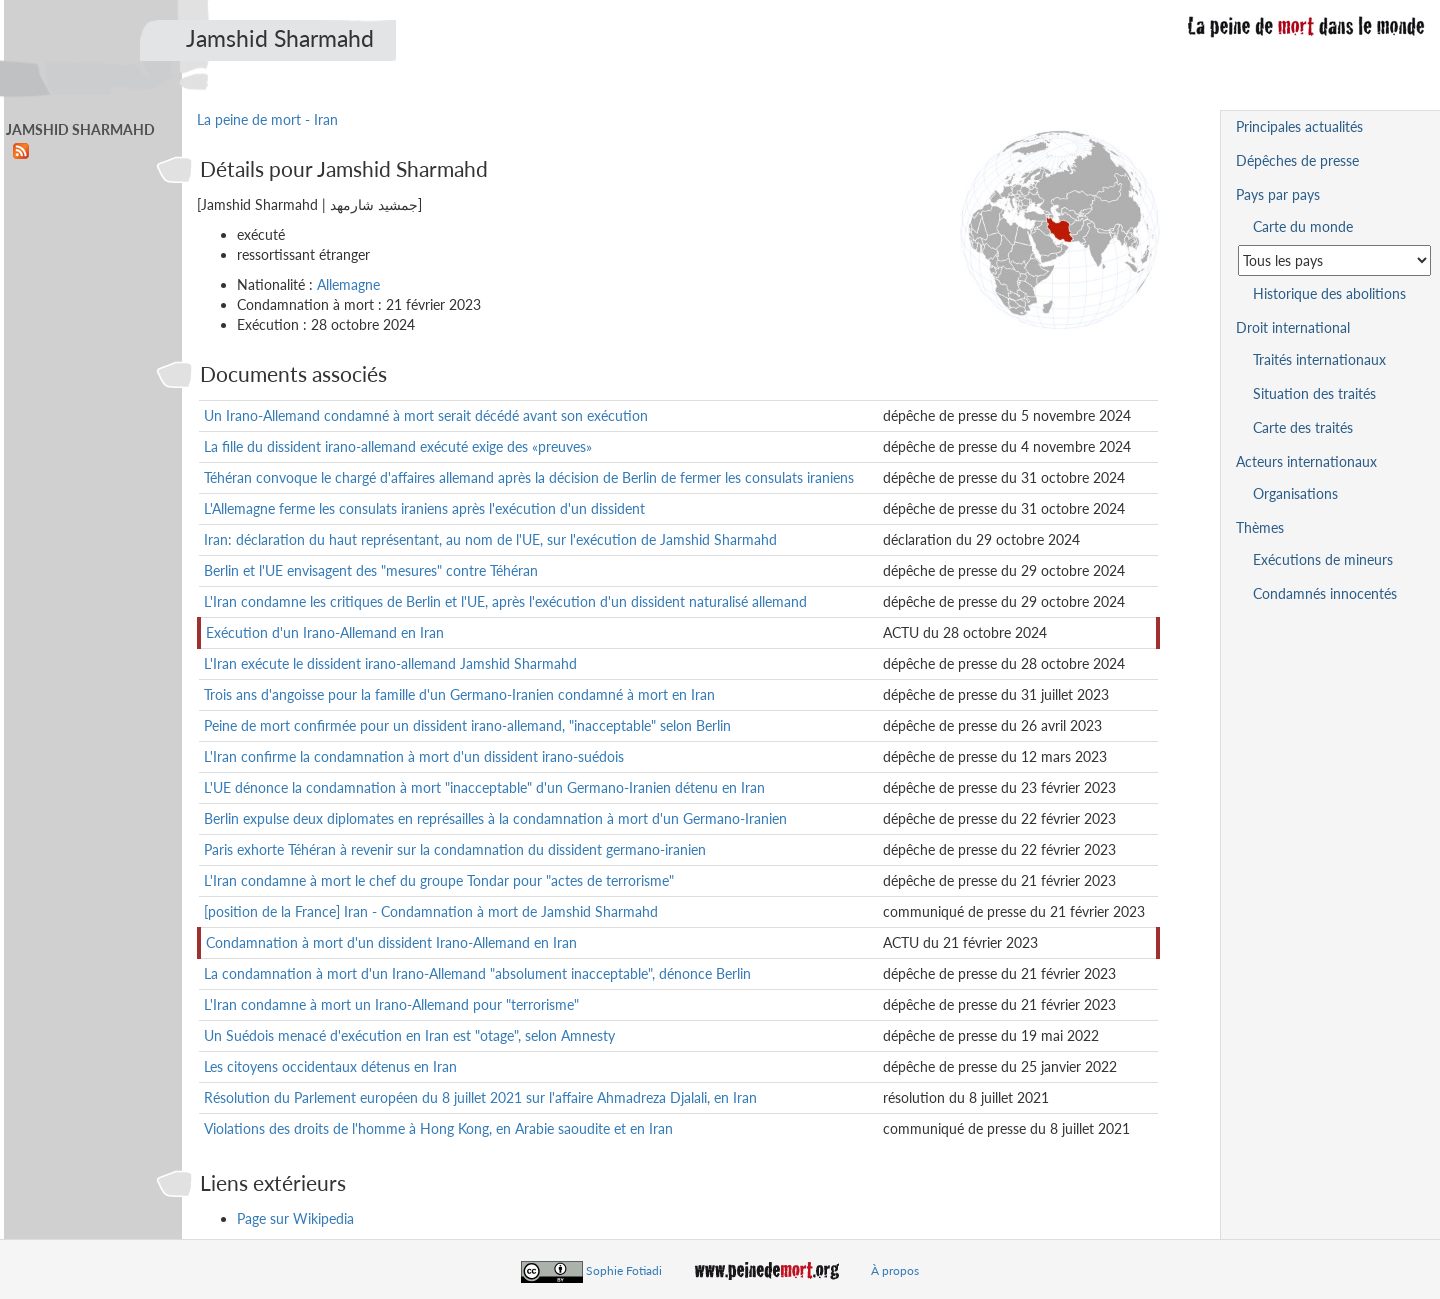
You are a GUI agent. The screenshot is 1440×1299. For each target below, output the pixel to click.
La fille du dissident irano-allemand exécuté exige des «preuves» (398, 446)
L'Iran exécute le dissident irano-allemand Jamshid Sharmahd (390, 663)
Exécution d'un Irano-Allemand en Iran (325, 632)
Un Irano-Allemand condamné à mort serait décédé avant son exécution (426, 415)
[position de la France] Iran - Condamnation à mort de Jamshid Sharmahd (431, 911)
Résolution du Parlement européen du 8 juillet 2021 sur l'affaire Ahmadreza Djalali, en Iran (480, 1097)
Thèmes (1260, 527)
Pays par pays (1278, 194)
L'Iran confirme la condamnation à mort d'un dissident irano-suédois (414, 756)
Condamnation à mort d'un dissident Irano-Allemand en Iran (391, 942)
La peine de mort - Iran (267, 119)
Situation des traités (1314, 393)
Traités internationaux (1319, 359)
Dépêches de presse (1297, 160)
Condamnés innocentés (1325, 593)
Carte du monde (1303, 226)
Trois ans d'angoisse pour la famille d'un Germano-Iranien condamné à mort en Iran (459, 694)
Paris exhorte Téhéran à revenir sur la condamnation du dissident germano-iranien (455, 849)
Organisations (1295, 493)
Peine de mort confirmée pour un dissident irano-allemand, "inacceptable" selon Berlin (467, 725)
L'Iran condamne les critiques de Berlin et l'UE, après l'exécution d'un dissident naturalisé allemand (505, 601)
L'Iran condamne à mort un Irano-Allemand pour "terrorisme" (391, 1004)
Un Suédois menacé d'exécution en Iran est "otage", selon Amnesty (409, 1035)
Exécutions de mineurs (1323, 559)
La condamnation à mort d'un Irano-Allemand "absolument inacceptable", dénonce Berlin (477, 973)
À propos (895, 1270)
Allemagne (348, 284)
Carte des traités (1303, 427)
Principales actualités (1299, 126)
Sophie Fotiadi (624, 1270)
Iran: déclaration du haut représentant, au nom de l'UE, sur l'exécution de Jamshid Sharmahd (490, 539)
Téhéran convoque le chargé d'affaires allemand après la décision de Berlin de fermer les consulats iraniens (529, 477)
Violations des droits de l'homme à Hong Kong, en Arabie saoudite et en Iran (438, 1128)
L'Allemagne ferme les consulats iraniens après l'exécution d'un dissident (424, 508)
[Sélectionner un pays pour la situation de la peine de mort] (1334, 260)
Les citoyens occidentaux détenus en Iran (330, 1066)
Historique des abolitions (1329, 293)
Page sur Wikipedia (295, 1218)
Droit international (1293, 327)
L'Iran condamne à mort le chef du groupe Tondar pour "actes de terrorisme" (439, 880)
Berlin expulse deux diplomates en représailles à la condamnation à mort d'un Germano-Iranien (495, 818)
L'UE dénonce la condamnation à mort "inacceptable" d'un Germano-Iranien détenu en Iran (484, 787)
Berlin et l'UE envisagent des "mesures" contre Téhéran (371, 570)
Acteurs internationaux (1306, 461)
